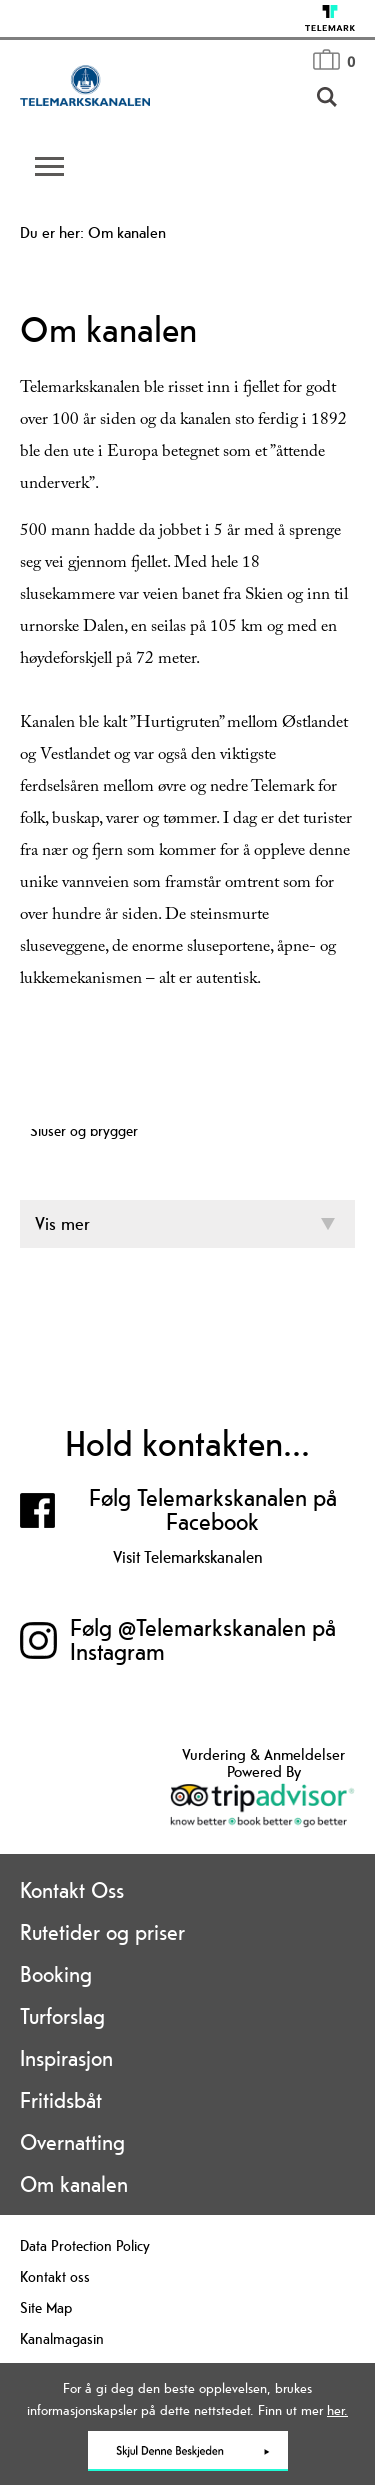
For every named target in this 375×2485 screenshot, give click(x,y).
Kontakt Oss (72, 1890)
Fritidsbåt (61, 2100)
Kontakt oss (55, 2276)
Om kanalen (74, 2184)
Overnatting (72, 2142)
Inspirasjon (66, 2058)
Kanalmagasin (62, 2338)
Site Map (46, 2307)
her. (337, 2410)
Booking (56, 1974)
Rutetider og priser (102, 1932)
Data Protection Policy (85, 2245)
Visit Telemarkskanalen (188, 1557)
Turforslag (62, 2016)
